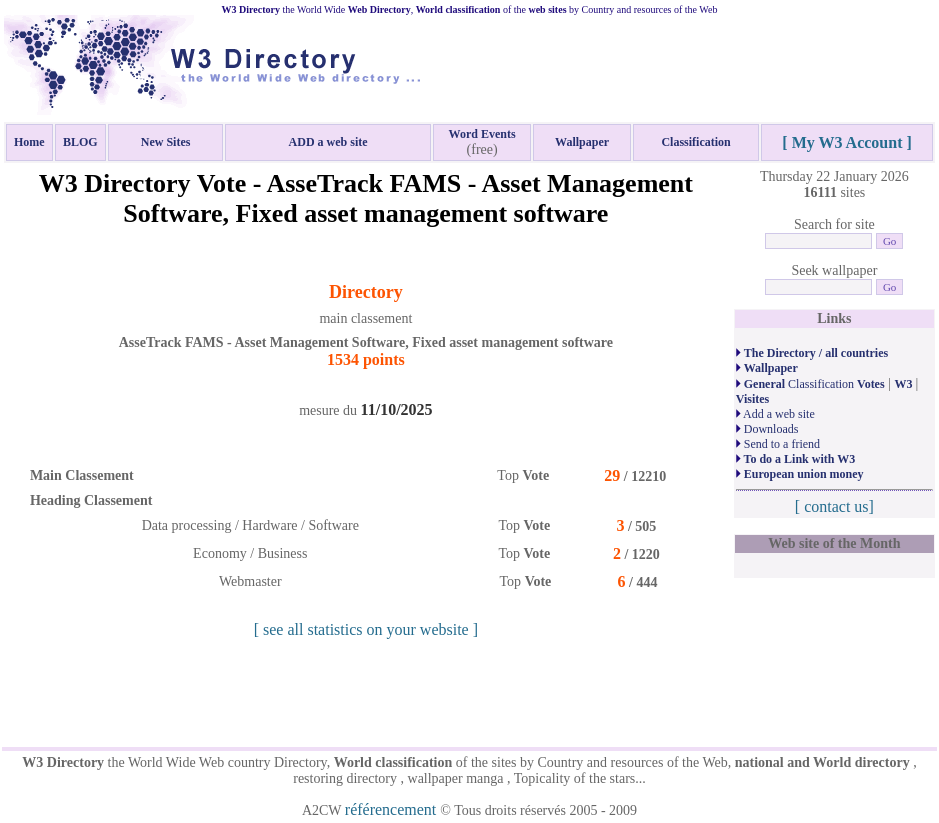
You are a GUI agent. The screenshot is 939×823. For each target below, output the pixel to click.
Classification (810, 384)
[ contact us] (834, 506)
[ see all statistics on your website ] (366, 629)
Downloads (767, 429)
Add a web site (775, 414)
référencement (392, 809)
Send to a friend (778, 444)
